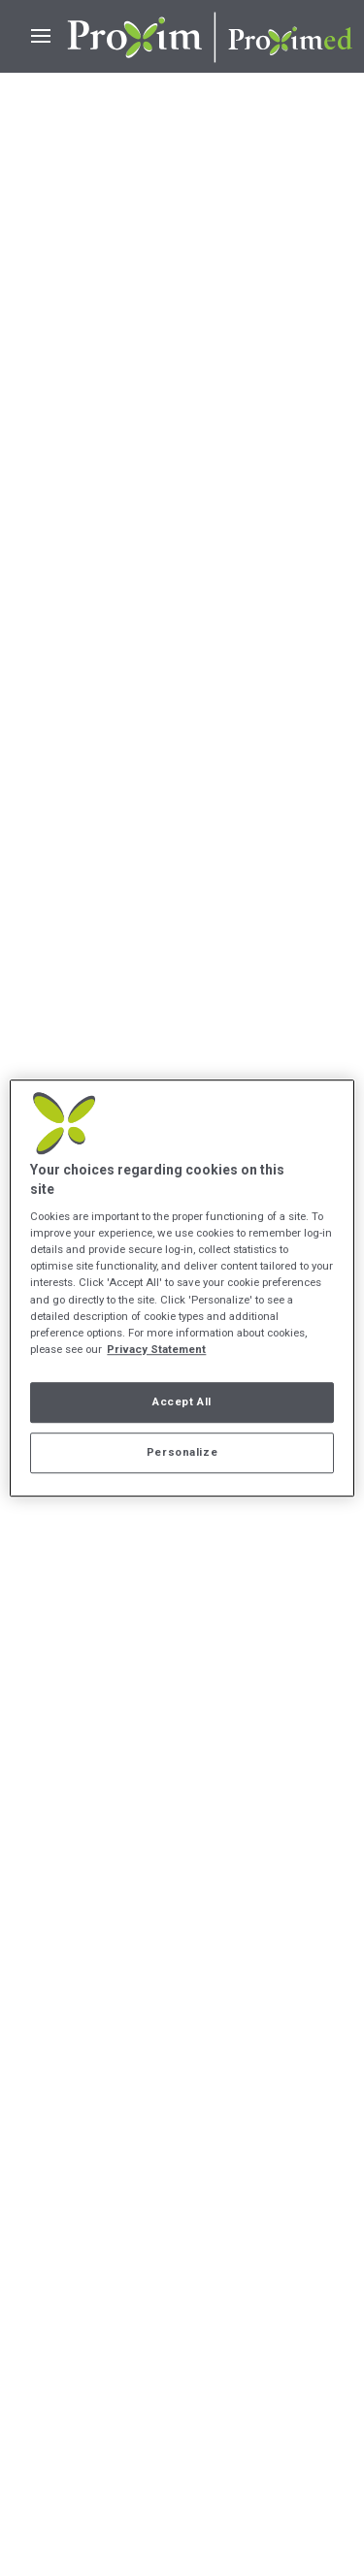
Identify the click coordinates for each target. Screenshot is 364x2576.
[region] (181, 1288)
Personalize (182, 1452)
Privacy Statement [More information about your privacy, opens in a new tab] (156, 1349)
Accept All (182, 1401)
